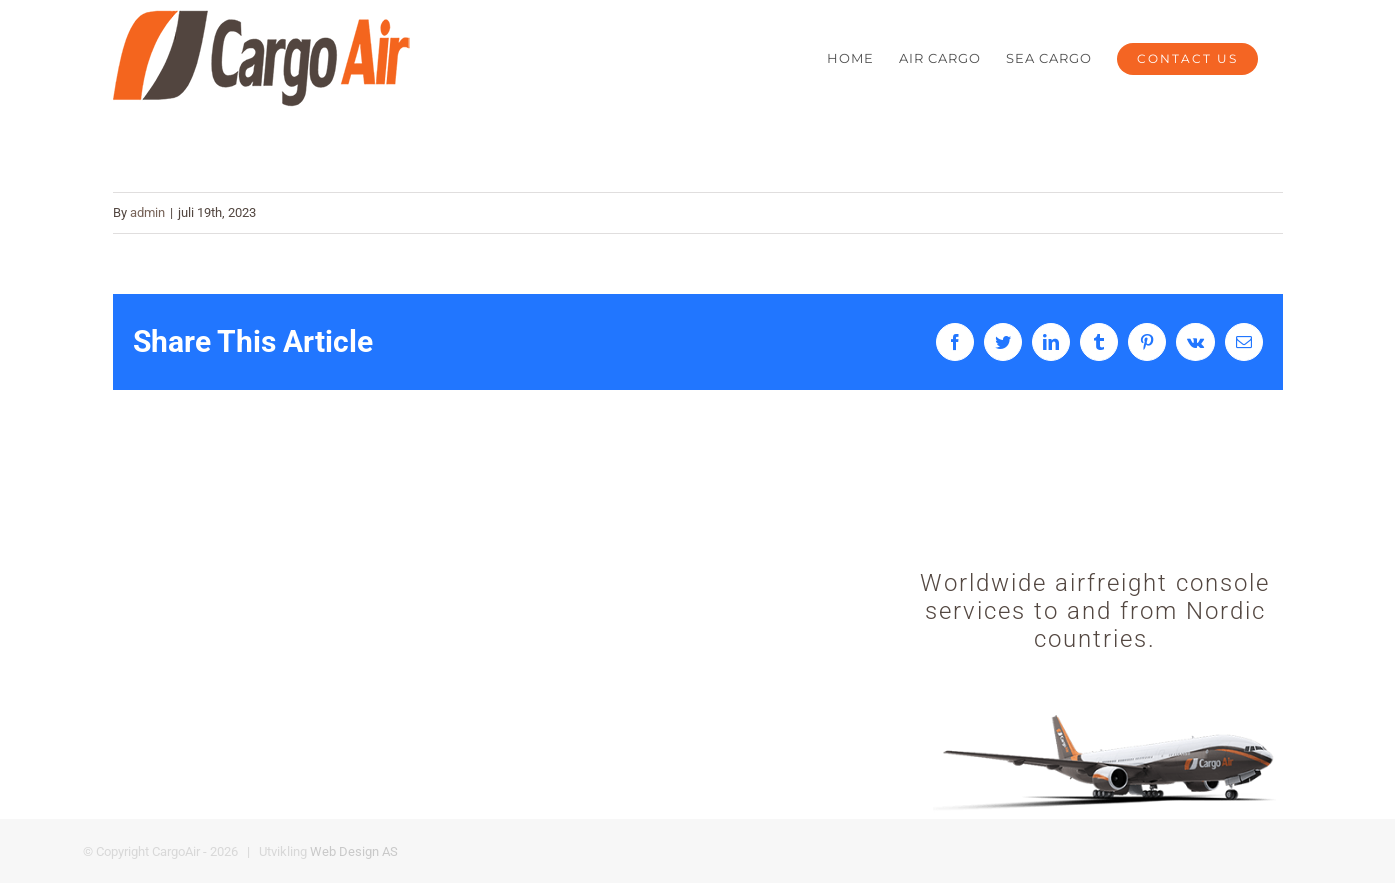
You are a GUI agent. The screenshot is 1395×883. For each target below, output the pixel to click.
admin (147, 212)
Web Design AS (354, 851)
